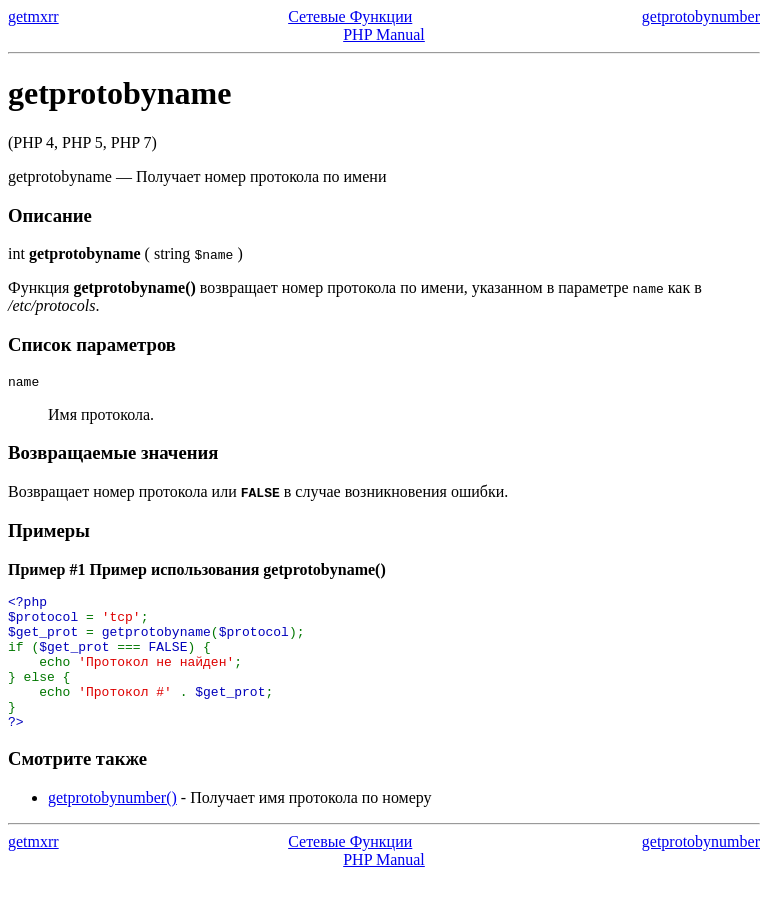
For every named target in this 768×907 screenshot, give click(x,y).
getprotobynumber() (112, 827)
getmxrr (33, 16)
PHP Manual (384, 34)
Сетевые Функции (350, 16)
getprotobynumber (701, 16)
